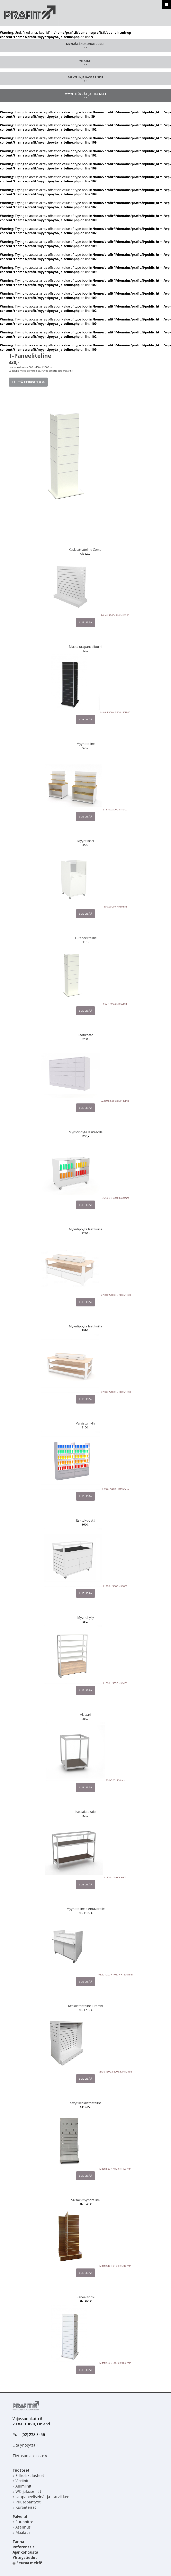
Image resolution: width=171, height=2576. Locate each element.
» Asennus (22, 2527)
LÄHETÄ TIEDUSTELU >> (28, 382)
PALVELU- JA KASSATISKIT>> (86, 79)
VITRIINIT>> (85, 62)
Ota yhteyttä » (25, 2445)
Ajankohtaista (25, 2552)
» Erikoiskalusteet (28, 2475)
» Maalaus (21, 2532)
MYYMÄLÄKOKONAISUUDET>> (85, 45)
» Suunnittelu (25, 2521)
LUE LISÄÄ (85, 622)
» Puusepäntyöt (27, 2502)
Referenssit (23, 2547)
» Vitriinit (21, 2480)
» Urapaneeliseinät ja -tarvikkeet (42, 2496)
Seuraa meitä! (27, 2562)
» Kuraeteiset (24, 2507)
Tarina (18, 2541)
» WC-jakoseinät (27, 2491)
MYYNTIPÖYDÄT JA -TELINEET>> (85, 95)
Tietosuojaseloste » (30, 2455)
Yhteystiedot (25, 2557)
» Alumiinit (22, 2486)
